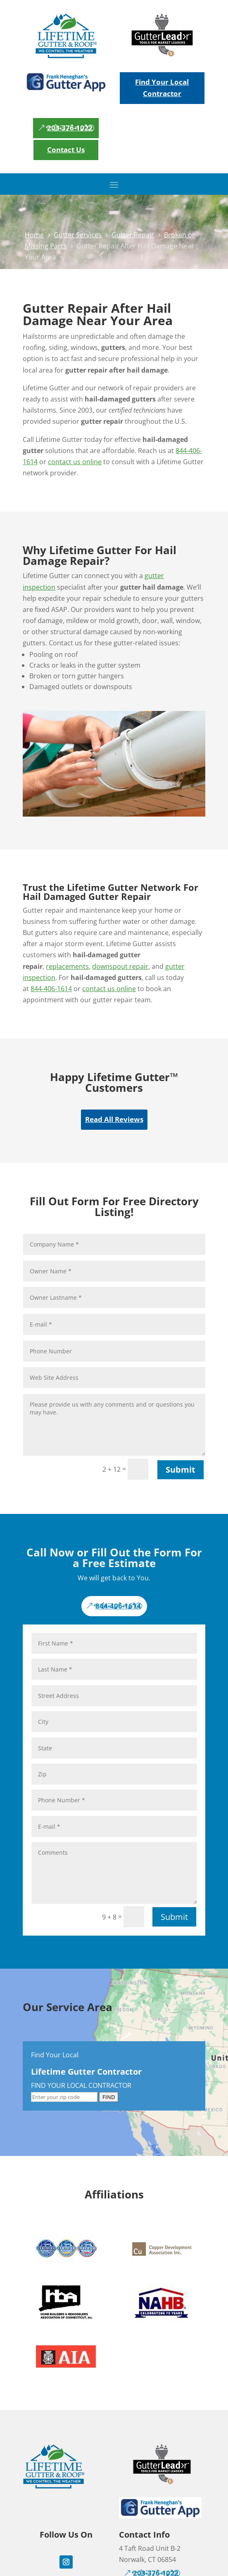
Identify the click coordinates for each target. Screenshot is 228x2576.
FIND (108, 2097)
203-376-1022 (70, 127)
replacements (67, 966)
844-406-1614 (51, 988)
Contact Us (66, 149)
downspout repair (120, 966)
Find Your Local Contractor (162, 88)
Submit (180, 1469)
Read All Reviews (114, 1119)
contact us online (75, 461)
